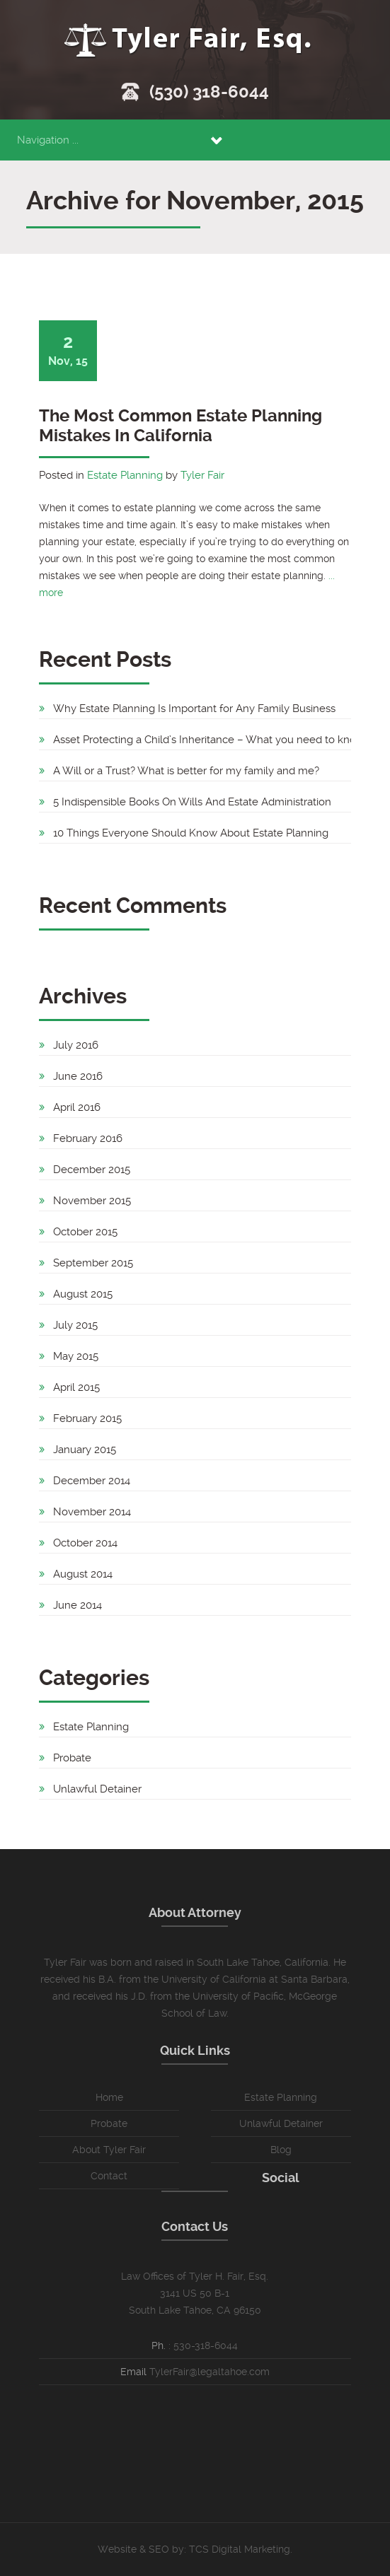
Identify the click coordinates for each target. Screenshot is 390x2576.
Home (109, 2097)
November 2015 (92, 1200)
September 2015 (93, 1263)
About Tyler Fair (109, 2149)
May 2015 (75, 1356)
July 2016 (75, 1045)
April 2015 (76, 1387)
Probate (72, 1758)
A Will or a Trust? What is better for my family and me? (186, 770)
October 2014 (85, 1543)
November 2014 (92, 1511)
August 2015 (83, 1294)
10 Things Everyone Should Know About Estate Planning (190, 833)
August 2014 (83, 1574)
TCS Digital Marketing (239, 2549)
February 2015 (87, 1418)
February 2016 (87, 1138)
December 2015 (91, 1169)
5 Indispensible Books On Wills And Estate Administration (192, 801)
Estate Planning (125, 475)
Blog (281, 2149)
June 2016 (78, 1076)
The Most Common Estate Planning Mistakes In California (180, 425)
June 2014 (77, 1605)
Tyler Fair (202, 475)
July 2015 (75, 1325)
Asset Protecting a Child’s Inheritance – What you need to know (209, 739)
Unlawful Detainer (97, 1789)
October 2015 (85, 1231)
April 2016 (77, 1107)
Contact (109, 2175)
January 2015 (84, 1449)
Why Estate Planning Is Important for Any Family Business (194, 708)
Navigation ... (48, 140)
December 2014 (91, 1480)
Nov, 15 (68, 350)
